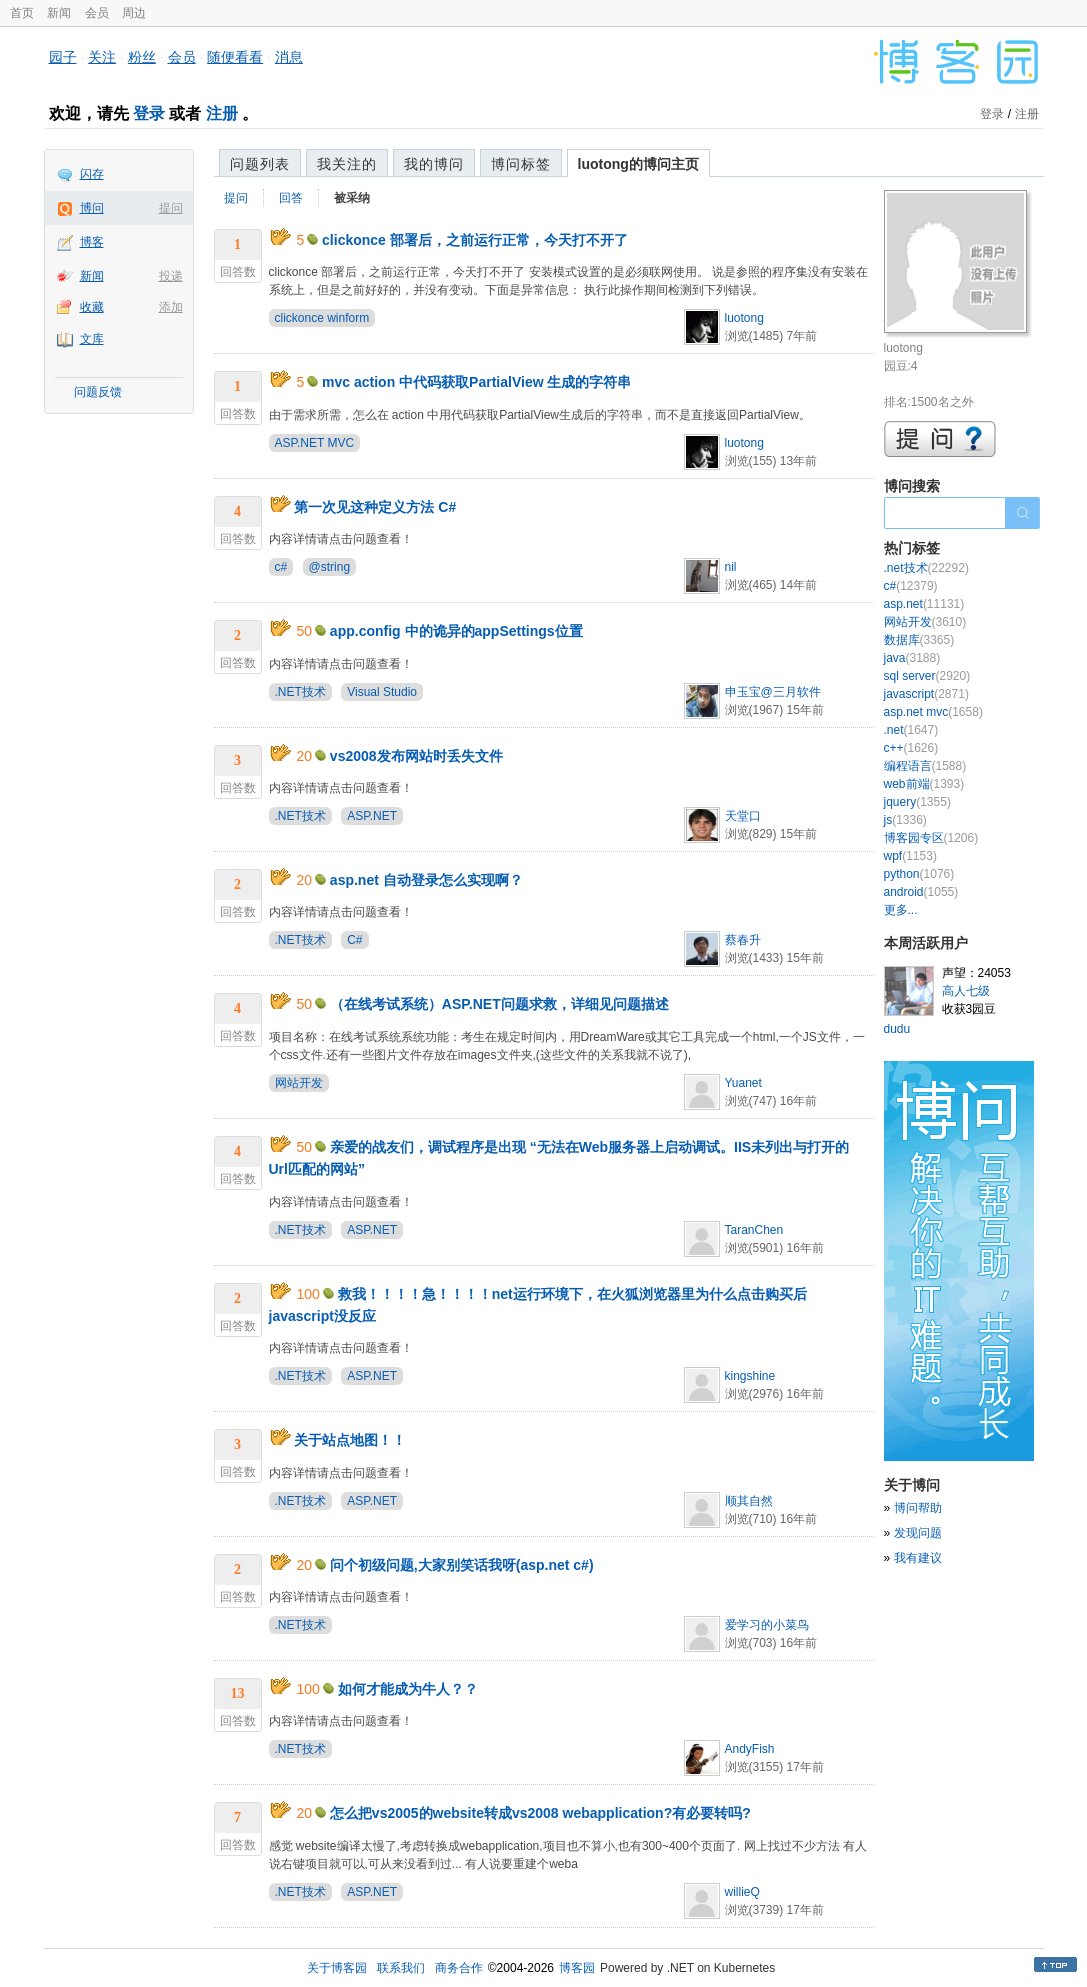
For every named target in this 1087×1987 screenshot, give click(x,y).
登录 (149, 113)
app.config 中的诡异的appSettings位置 (456, 631)
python (919, 874)
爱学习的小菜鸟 (767, 1625)
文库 (92, 339)
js (905, 820)
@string (330, 567)
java (912, 658)
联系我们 (401, 1968)
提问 (171, 208)
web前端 (924, 784)
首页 (22, 13)
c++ (911, 748)
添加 (171, 307)
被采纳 (352, 198)
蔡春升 (743, 940)
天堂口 (743, 816)
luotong (744, 318)
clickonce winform (322, 318)
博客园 (577, 1968)
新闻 (59, 13)
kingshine (750, 1376)
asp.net (924, 604)
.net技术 (926, 568)
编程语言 (925, 766)
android (921, 892)
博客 (92, 242)
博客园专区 (931, 838)
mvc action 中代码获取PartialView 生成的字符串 (476, 382)
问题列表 (260, 164)
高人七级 (966, 991)
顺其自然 (749, 1501)
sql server (927, 676)
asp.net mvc (933, 712)
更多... (901, 910)
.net (911, 730)
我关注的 (347, 164)
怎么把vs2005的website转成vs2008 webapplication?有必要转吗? (540, 1813)
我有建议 (918, 1558)
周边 (134, 13)
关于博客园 (337, 1968)
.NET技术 (300, 692)
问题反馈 (98, 392)
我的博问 (434, 164)
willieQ (742, 1892)
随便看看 (235, 57)
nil (731, 567)
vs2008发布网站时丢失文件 (416, 756)
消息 (289, 57)
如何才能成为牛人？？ (408, 1689)
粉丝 (142, 57)
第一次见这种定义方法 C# (375, 507)
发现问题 (918, 1533)
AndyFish (750, 1749)
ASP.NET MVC (315, 443)
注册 (222, 113)
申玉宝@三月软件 (773, 692)
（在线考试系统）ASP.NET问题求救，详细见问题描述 (499, 1004)
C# (354, 940)
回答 (291, 198)
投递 (171, 276)
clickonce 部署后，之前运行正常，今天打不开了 (475, 240)
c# (281, 567)
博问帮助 (918, 1508)
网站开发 (299, 1083)
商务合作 (459, 1968)
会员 (97, 13)
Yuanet (743, 1083)
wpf (910, 856)
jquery (917, 802)
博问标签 (521, 164)
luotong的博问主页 (638, 164)
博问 (92, 208)
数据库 (919, 640)
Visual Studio (382, 692)
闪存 (92, 174)
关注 (102, 57)
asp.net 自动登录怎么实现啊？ (426, 880)
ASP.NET (372, 816)
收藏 (92, 307)
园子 (63, 57)
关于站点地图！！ (350, 1440)
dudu (897, 1029)
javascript (926, 694)
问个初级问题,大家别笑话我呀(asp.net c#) (462, 1565)
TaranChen (754, 1230)
